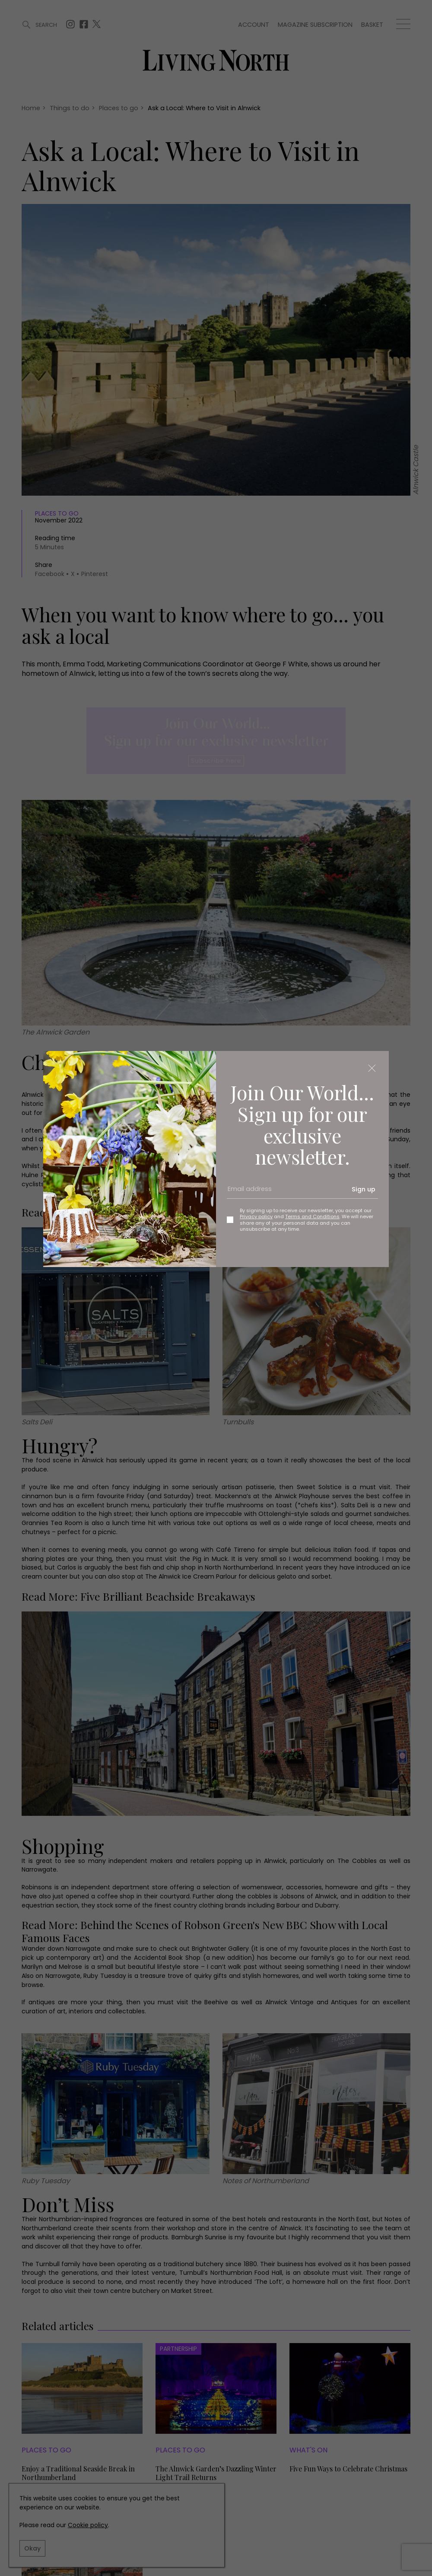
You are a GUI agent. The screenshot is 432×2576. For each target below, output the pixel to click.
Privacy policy (256, 1216)
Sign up (363, 1189)
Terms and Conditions (312, 1216)
